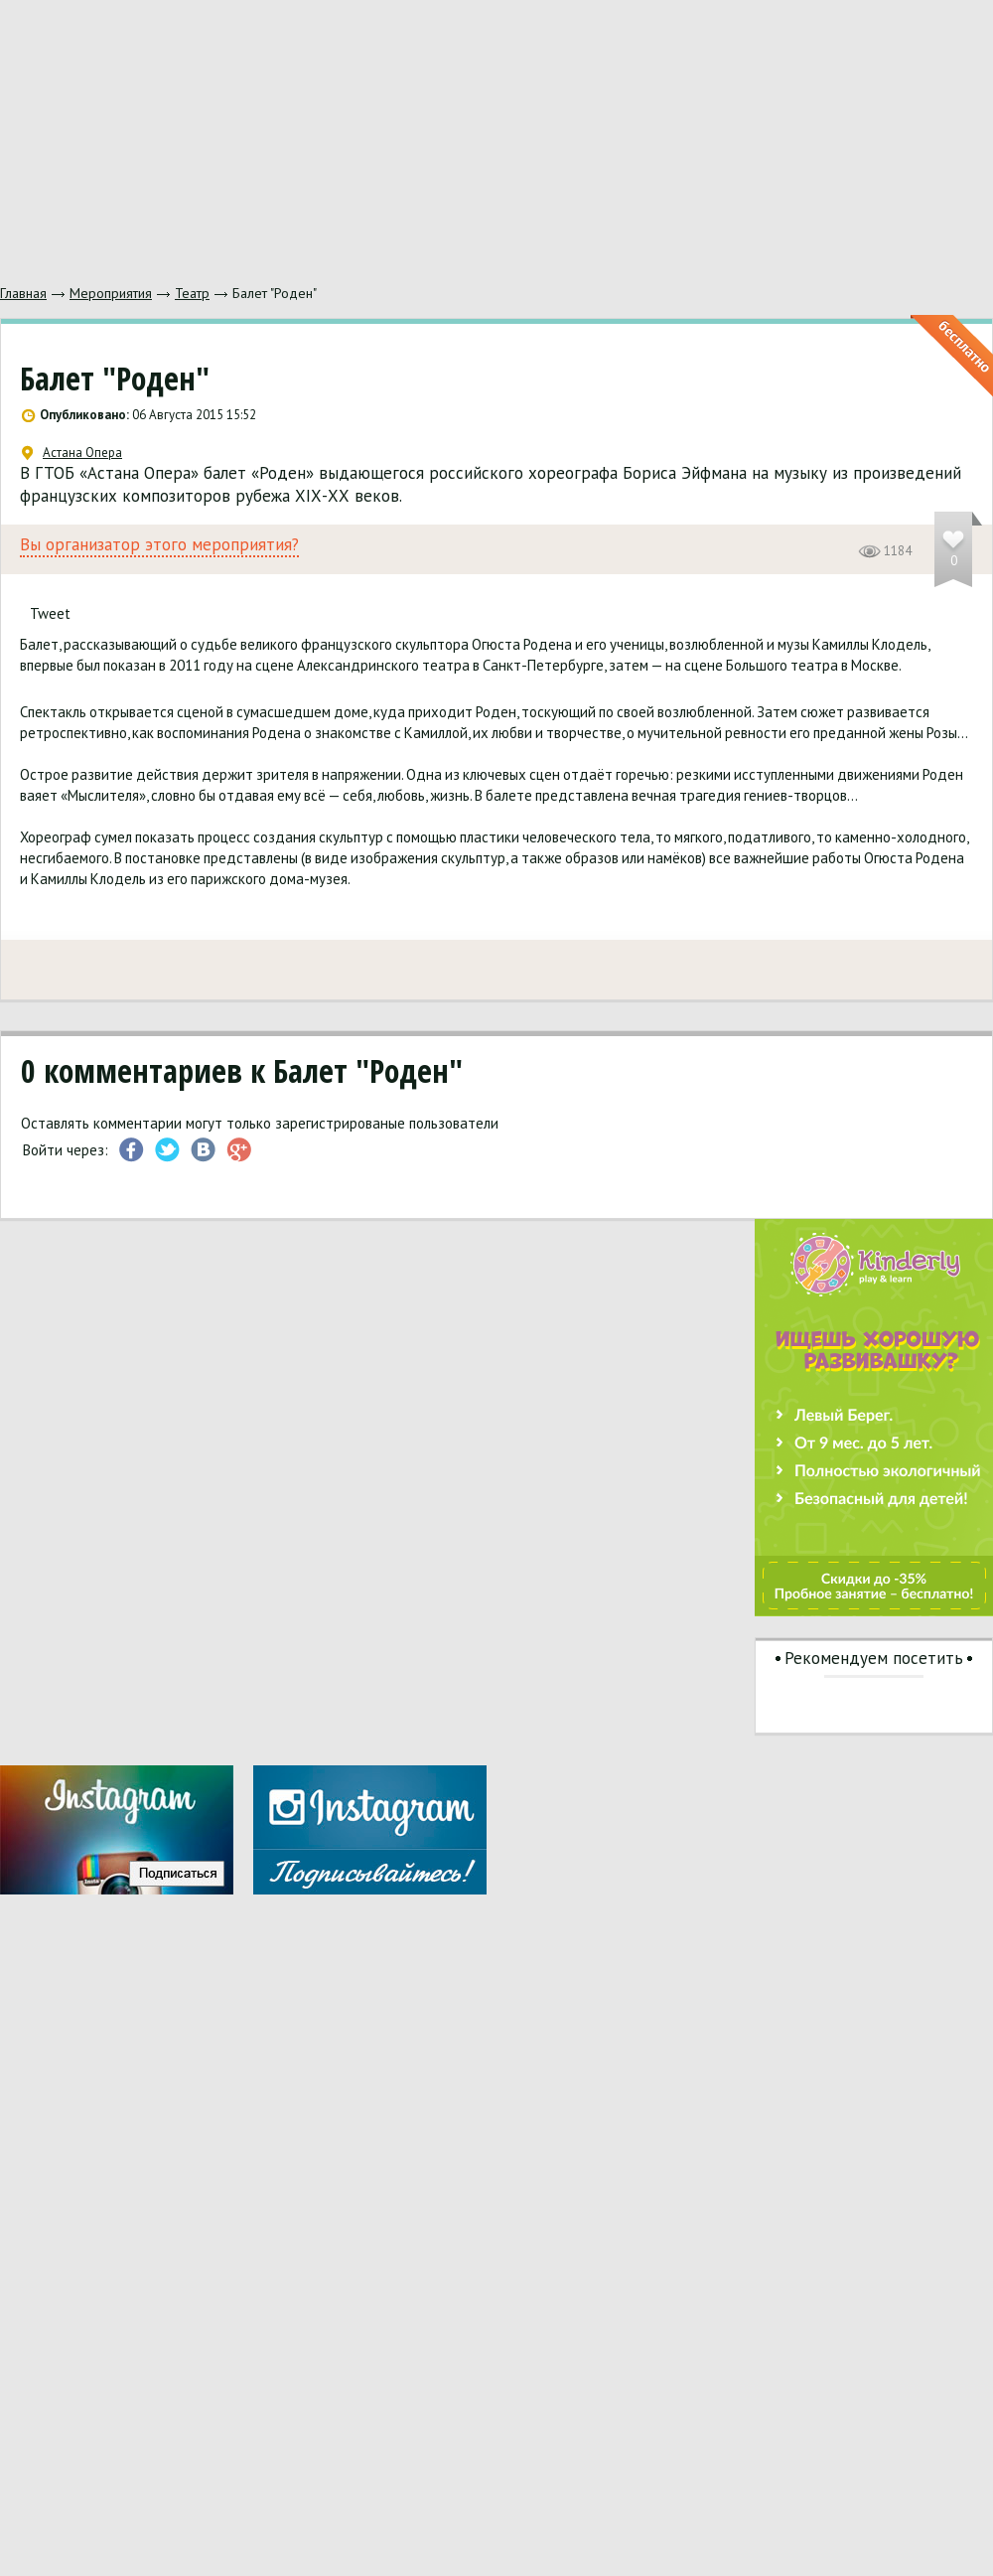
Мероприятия (111, 293)
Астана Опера (72, 453)
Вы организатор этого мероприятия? (159, 544)
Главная (23, 293)
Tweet (50, 613)
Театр (192, 293)
